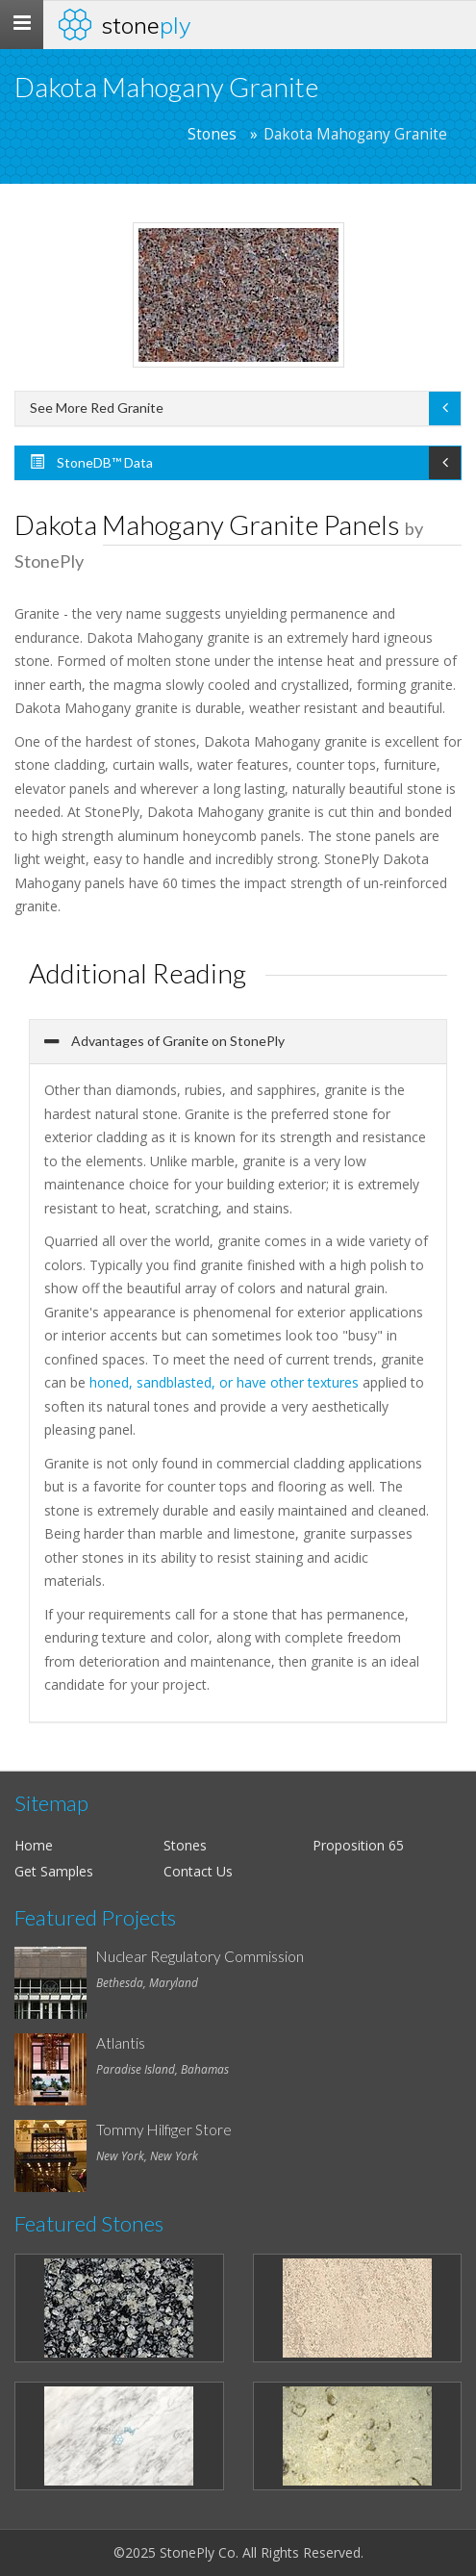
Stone (146, 25)
